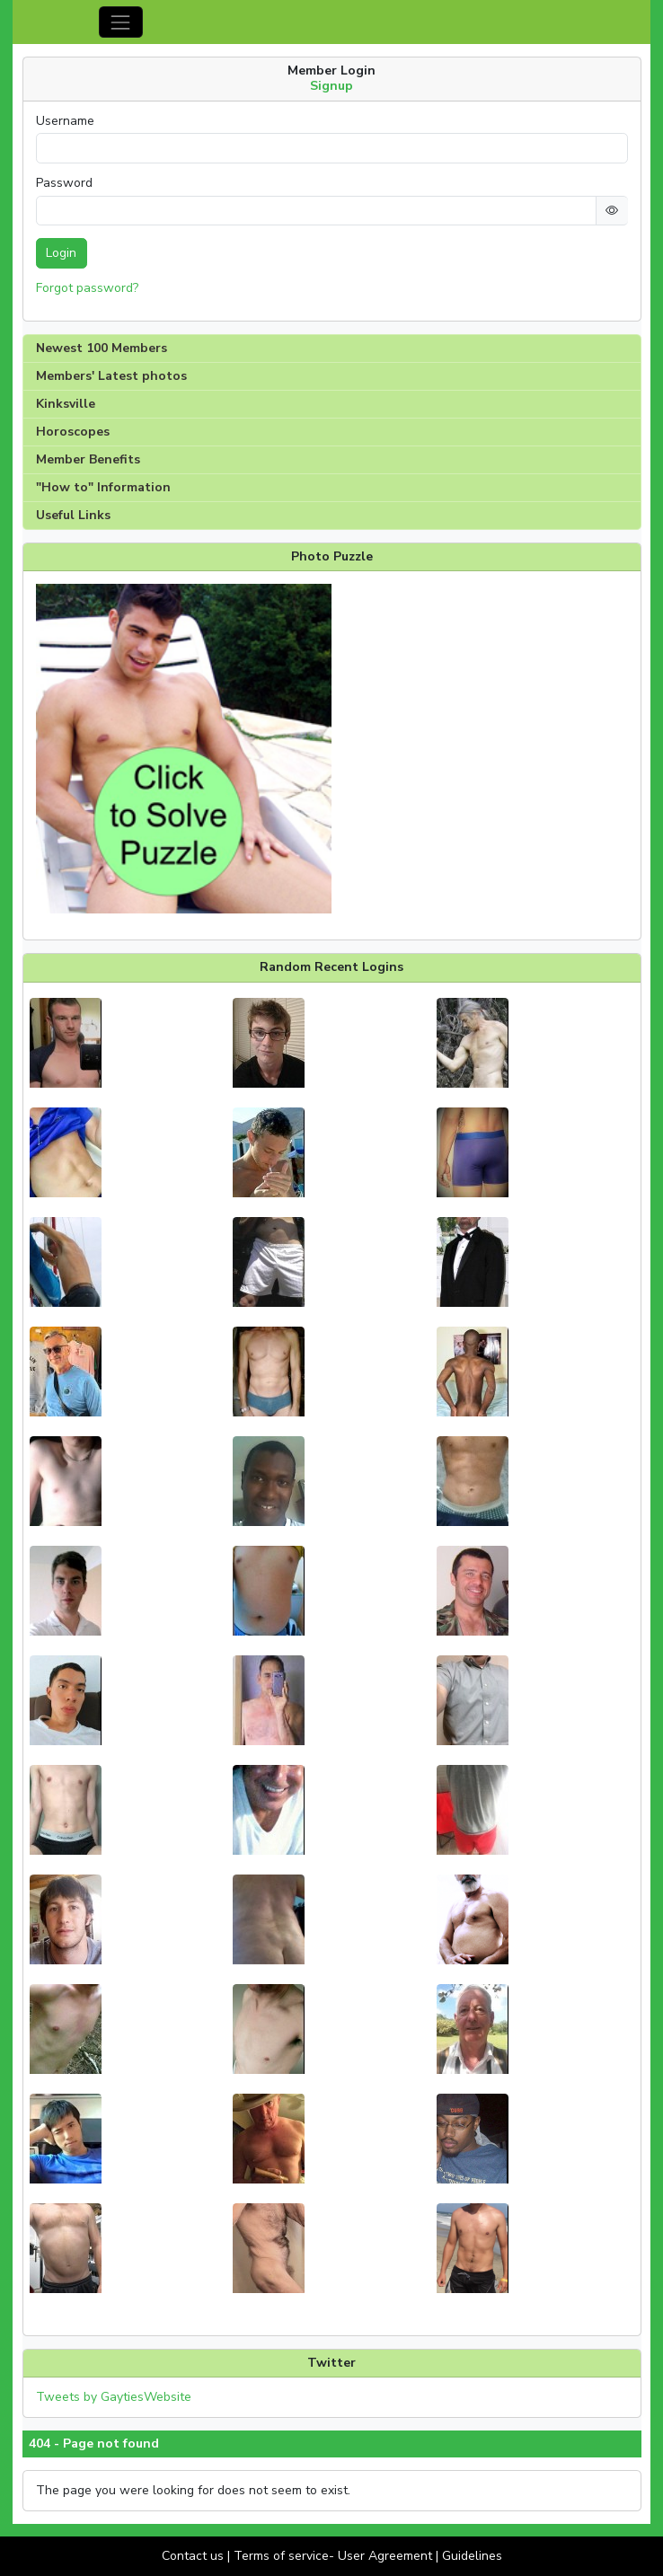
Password (64, 183)
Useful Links (73, 515)
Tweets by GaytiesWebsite (113, 2396)
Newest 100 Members (101, 348)
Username (65, 121)
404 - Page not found (94, 2444)
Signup (331, 85)
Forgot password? (87, 287)
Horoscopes (73, 431)
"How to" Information (103, 487)
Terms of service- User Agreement (333, 2555)
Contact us (193, 2555)
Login (61, 252)
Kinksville (65, 403)
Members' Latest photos (111, 375)
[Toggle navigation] (121, 22)
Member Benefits (88, 459)
